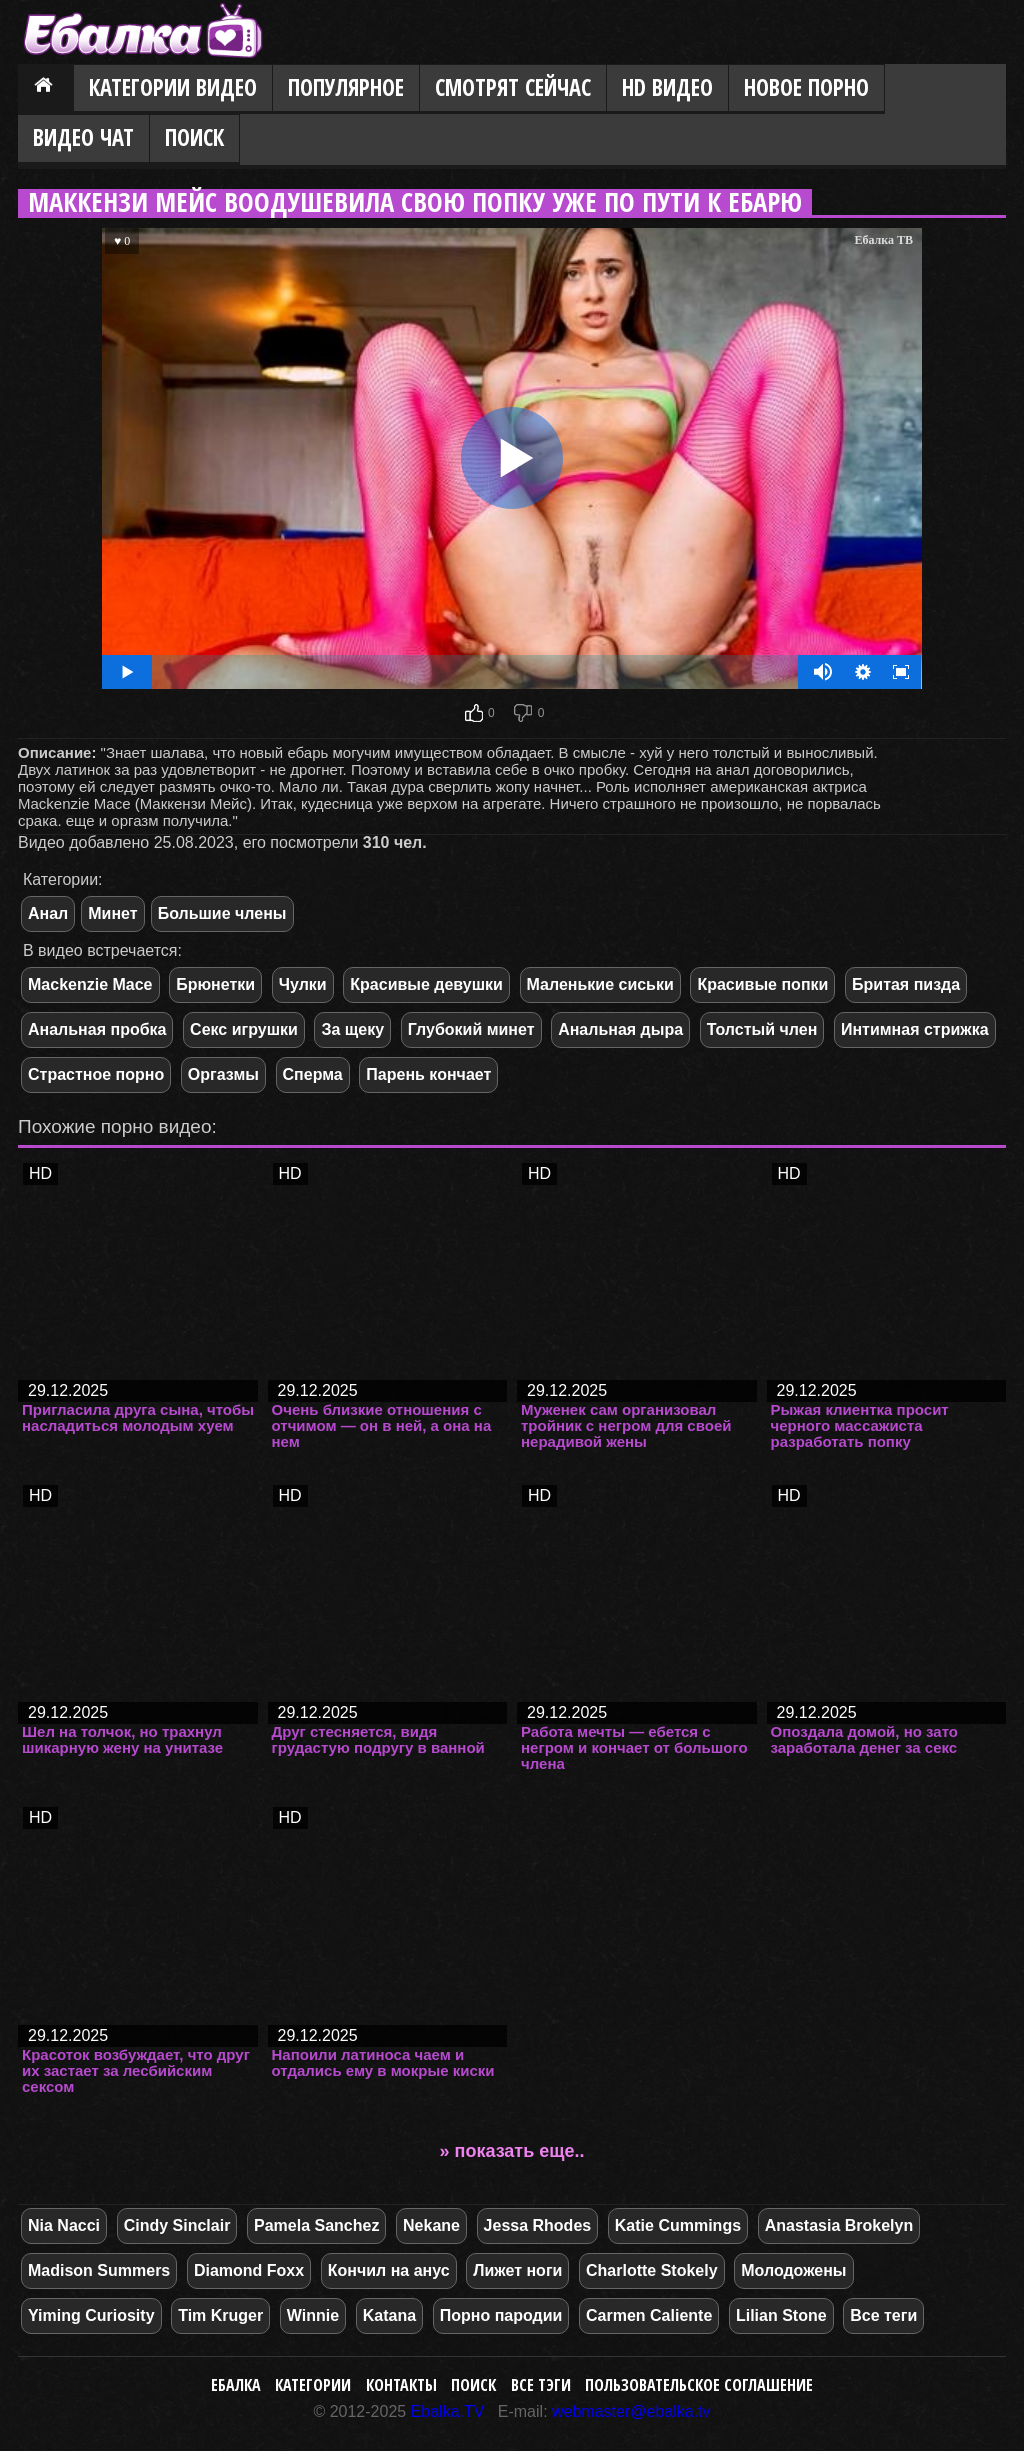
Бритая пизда (906, 984)
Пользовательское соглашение (699, 2385)
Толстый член (762, 1029)
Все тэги (541, 2385)
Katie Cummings (678, 2225)
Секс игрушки (244, 1029)
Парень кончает (428, 1074)
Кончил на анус (389, 2270)
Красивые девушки (426, 984)
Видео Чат (83, 137)
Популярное (346, 87)
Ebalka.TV (448, 2411)
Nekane (431, 2225)
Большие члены (222, 913)
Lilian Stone (781, 2315)
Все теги (883, 2315)
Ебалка (236, 2385)
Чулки (303, 984)
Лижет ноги (517, 2270)
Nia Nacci (64, 2225)
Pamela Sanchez (316, 2225)
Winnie (313, 2315)
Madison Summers (99, 2270)
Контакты (401, 2385)
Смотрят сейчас (513, 87)
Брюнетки (215, 984)
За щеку (352, 1029)
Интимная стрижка (915, 1029)
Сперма (313, 1074)
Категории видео (173, 87)
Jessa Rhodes (538, 2225)
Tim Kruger (220, 2315)
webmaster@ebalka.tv (631, 2411)
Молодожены (793, 2270)
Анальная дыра (620, 1029)
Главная (46, 89)
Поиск (194, 137)
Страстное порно (96, 1074)
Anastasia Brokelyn (839, 2225)
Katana (389, 2315)
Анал (48, 913)
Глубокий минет (471, 1029)
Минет (112, 913)
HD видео (667, 87)
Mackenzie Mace (90, 984)
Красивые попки (762, 984)
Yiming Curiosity (91, 2315)
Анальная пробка (97, 1029)
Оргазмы (223, 1074)
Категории (313, 2385)
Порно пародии (501, 2315)
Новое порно (806, 87)
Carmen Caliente (649, 2315)
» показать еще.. (512, 2151)
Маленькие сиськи (600, 984)
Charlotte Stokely (652, 2270)
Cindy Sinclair (177, 2225)
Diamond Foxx (249, 2270)
